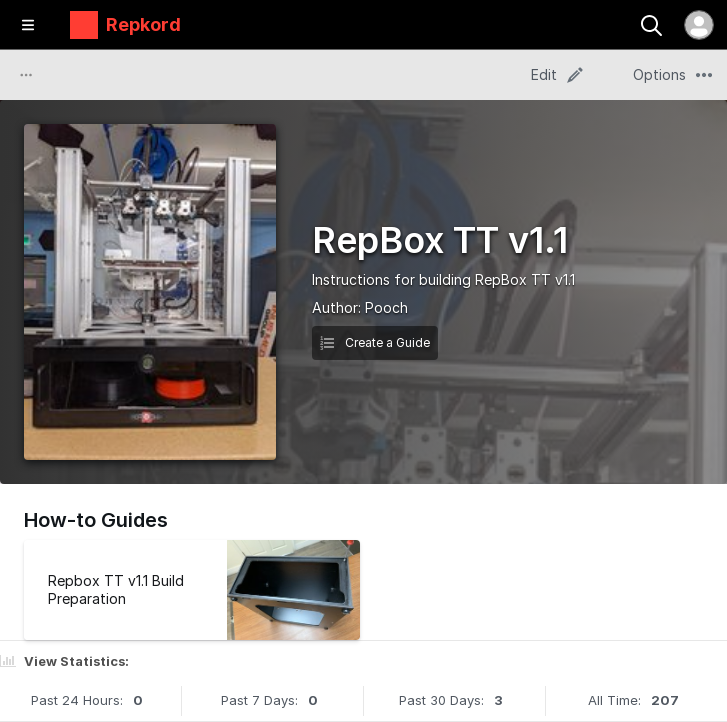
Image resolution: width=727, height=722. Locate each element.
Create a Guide (375, 342)
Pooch (386, 307)
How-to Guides (96, 520)
